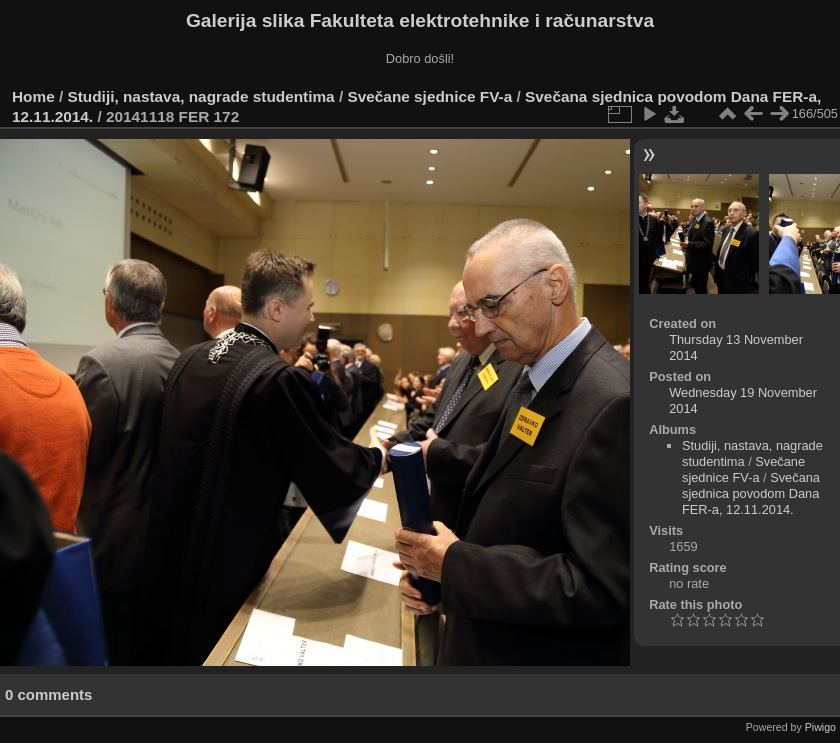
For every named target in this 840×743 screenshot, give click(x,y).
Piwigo (820, 727)
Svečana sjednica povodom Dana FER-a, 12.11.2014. (751, 493)
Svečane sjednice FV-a (429, 96)
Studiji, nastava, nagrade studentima (201, 96)
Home (33, 96)
